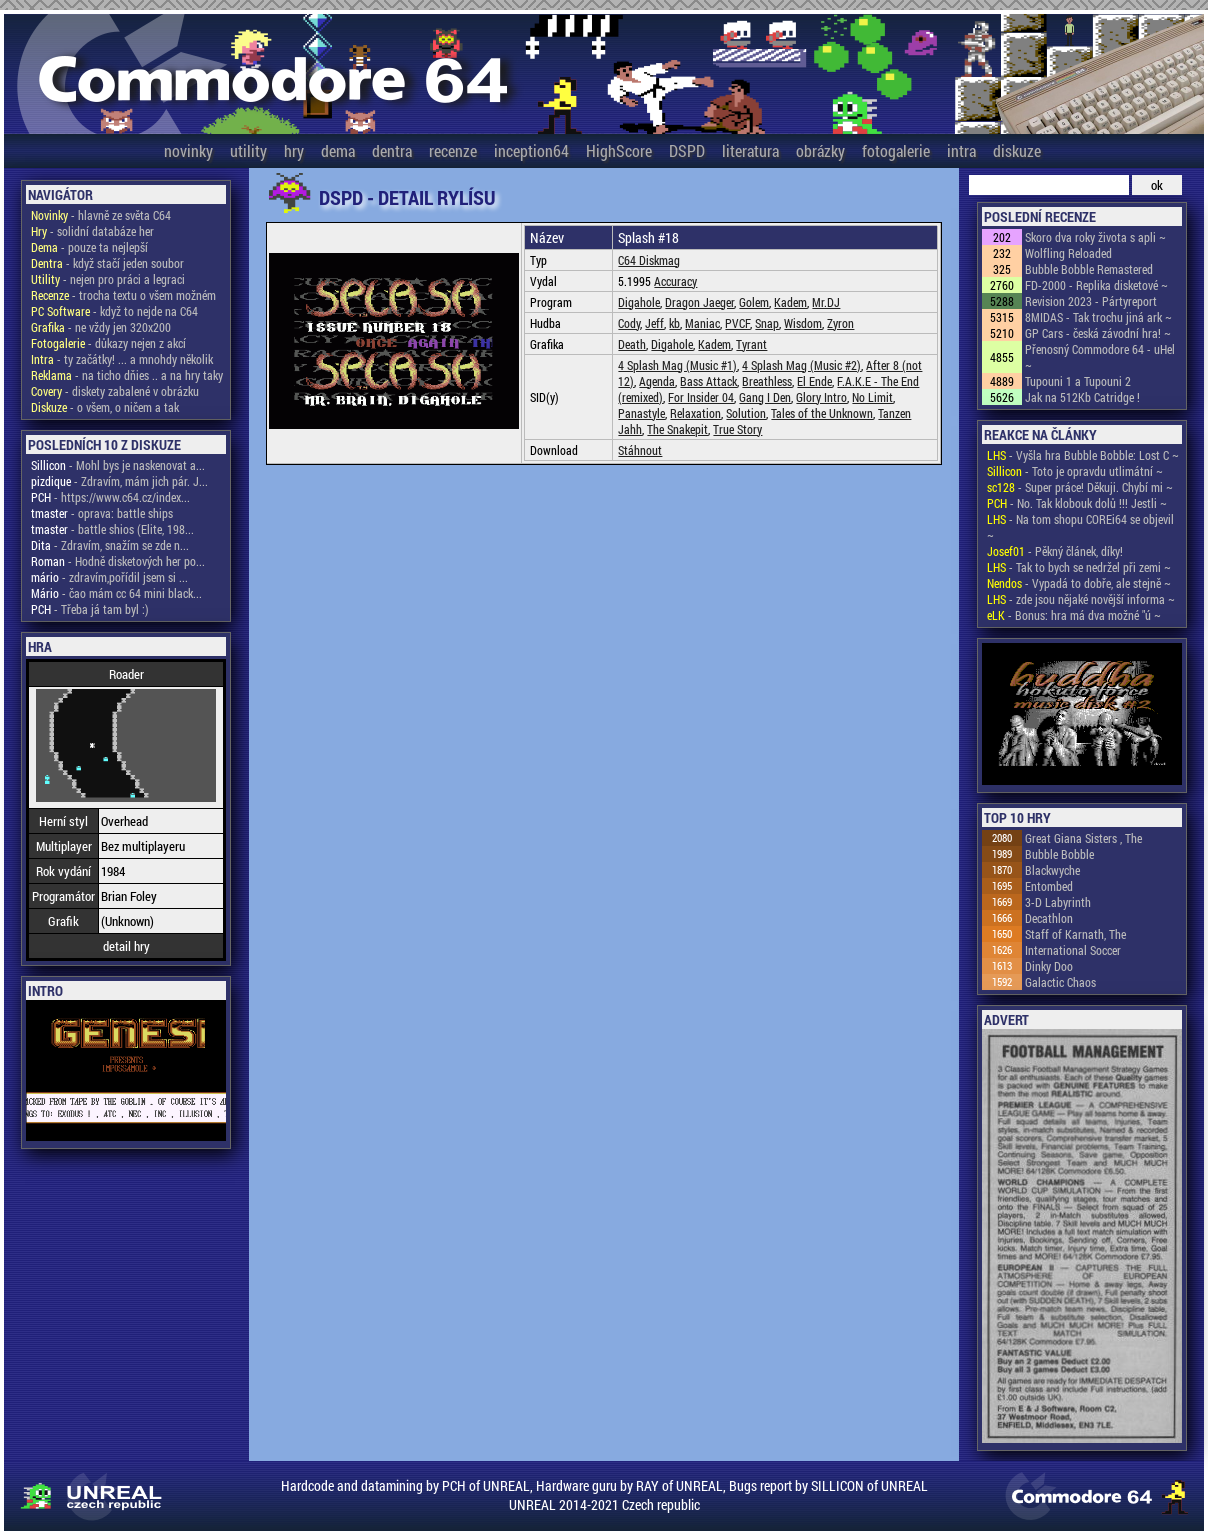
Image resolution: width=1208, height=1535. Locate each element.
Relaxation (695, 413)
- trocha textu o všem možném (123, 295)
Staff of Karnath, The (1075, 934)
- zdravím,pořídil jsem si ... (109, 577)
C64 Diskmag (649, 260)
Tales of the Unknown (822, 413)
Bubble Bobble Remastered (1089, 269)
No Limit (872, 397)
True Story (737, 429)
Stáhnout (640, 450)
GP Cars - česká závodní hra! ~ (1098, 333)
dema (338, 150)
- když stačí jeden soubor (107, 263)
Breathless (767, 381)
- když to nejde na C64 (114, 311)
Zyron (840, 323)
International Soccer (1073, 950)
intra (961, 150)
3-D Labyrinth (1058, 902)
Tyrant (751, 344)
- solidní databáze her (92, 231)
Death (632, 344)
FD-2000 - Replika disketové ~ (1096, 285)
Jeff (654, 323)
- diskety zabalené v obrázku (115, 391)
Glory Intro (821, 397)
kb (674, 323)
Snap (767, 323)
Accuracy (675, 281)
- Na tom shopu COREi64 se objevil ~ (1080, 527)
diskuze (1017, 150)
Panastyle (641, 413)
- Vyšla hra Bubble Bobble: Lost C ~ (1083, 455)
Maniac (702, 323)
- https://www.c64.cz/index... (110, 497)
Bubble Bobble (1059, 854)
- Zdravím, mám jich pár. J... (119, 481)
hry (294, 150)
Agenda (657, 381)
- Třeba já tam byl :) (90, 609)
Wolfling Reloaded (1068, 253)
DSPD (687, 150)
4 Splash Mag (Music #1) (677, 365)
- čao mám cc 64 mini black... (116, 593)
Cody (629, 323)
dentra (392, 150)
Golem (754, 302)
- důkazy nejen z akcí (108, 343)
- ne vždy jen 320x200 (101, 327)
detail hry (126, 946)
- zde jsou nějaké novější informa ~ (1081, 599)
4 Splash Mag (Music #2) (801, 365)
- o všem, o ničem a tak (105, 407)
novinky (188, 150)
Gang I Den (765, 397)
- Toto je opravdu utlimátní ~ (1075, 471)
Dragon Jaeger (699, 302)
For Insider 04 (701, 397)
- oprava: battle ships (102, 513)
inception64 (531, 150)
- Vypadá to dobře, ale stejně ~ (1079, 583)
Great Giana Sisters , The (1083, 838)
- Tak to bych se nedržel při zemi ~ (1079, 567)
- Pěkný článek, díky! (1055, 551)
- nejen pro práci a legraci (108, 279)
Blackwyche (1052, 870)
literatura (750, 150)
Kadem (790, 302)
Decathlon (1049, 918)
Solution (746, 413)
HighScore (619, 150)
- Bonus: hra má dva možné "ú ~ (1074, 615)
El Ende (814, 381)
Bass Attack (708, 381)
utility (248, 150)
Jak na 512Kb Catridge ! (1082, 397)
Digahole (639, 302)
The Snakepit (677, 429)
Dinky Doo (1049, 966)
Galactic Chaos (1060, 982)
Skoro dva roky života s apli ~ (1095, 237)
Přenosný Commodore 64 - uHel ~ (1100, 357)
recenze (453, 150)
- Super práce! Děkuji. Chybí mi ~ (1080, 487)
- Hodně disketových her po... (118, 561)
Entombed (1049, 886)
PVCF (737, 323)
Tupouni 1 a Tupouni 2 (1078, 381)
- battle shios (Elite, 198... (112, 529)
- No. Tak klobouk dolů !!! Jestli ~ (1077, 503)
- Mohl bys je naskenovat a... (118, 465)
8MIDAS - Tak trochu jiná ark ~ (1098, 317)
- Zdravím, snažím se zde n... (110, 545)
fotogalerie (896, 150)
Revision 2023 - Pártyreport (1091, 301)
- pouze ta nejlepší (89, 247)
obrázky (820, 150)
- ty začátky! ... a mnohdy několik (122, 359)
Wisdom (803, 323)
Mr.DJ (826, 302)
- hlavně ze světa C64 (101, 215)
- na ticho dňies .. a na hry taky (127, 375)
